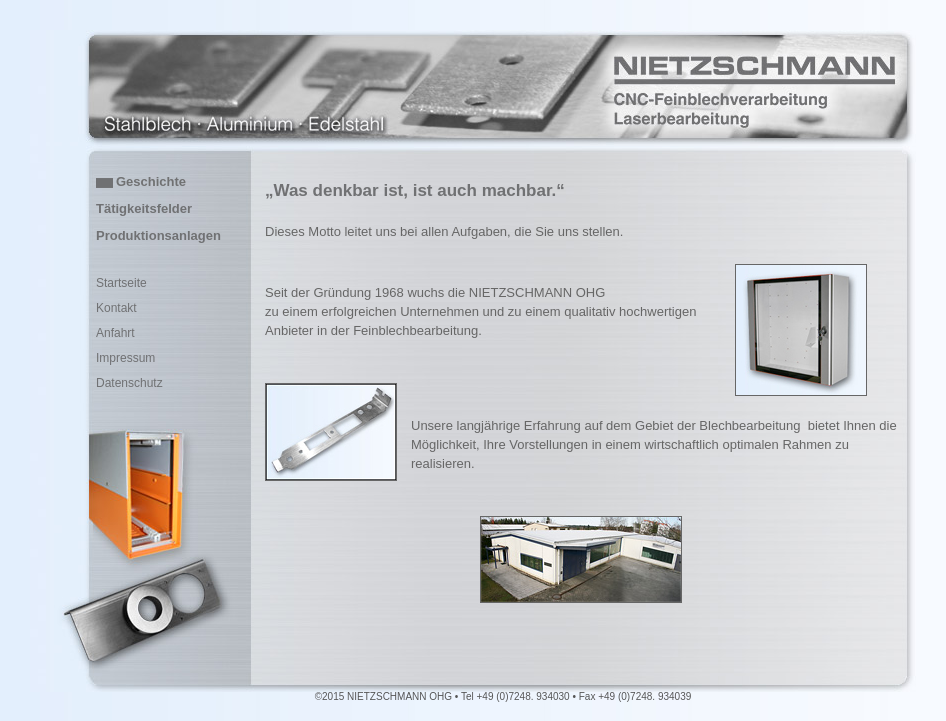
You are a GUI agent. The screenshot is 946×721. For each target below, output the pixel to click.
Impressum (125, 358)
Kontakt (116, 308)
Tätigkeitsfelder (144, 208)
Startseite (121, 283)
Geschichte (151, 181)
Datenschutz (129, 383)
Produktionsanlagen (158, 235)
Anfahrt (115, 333)
